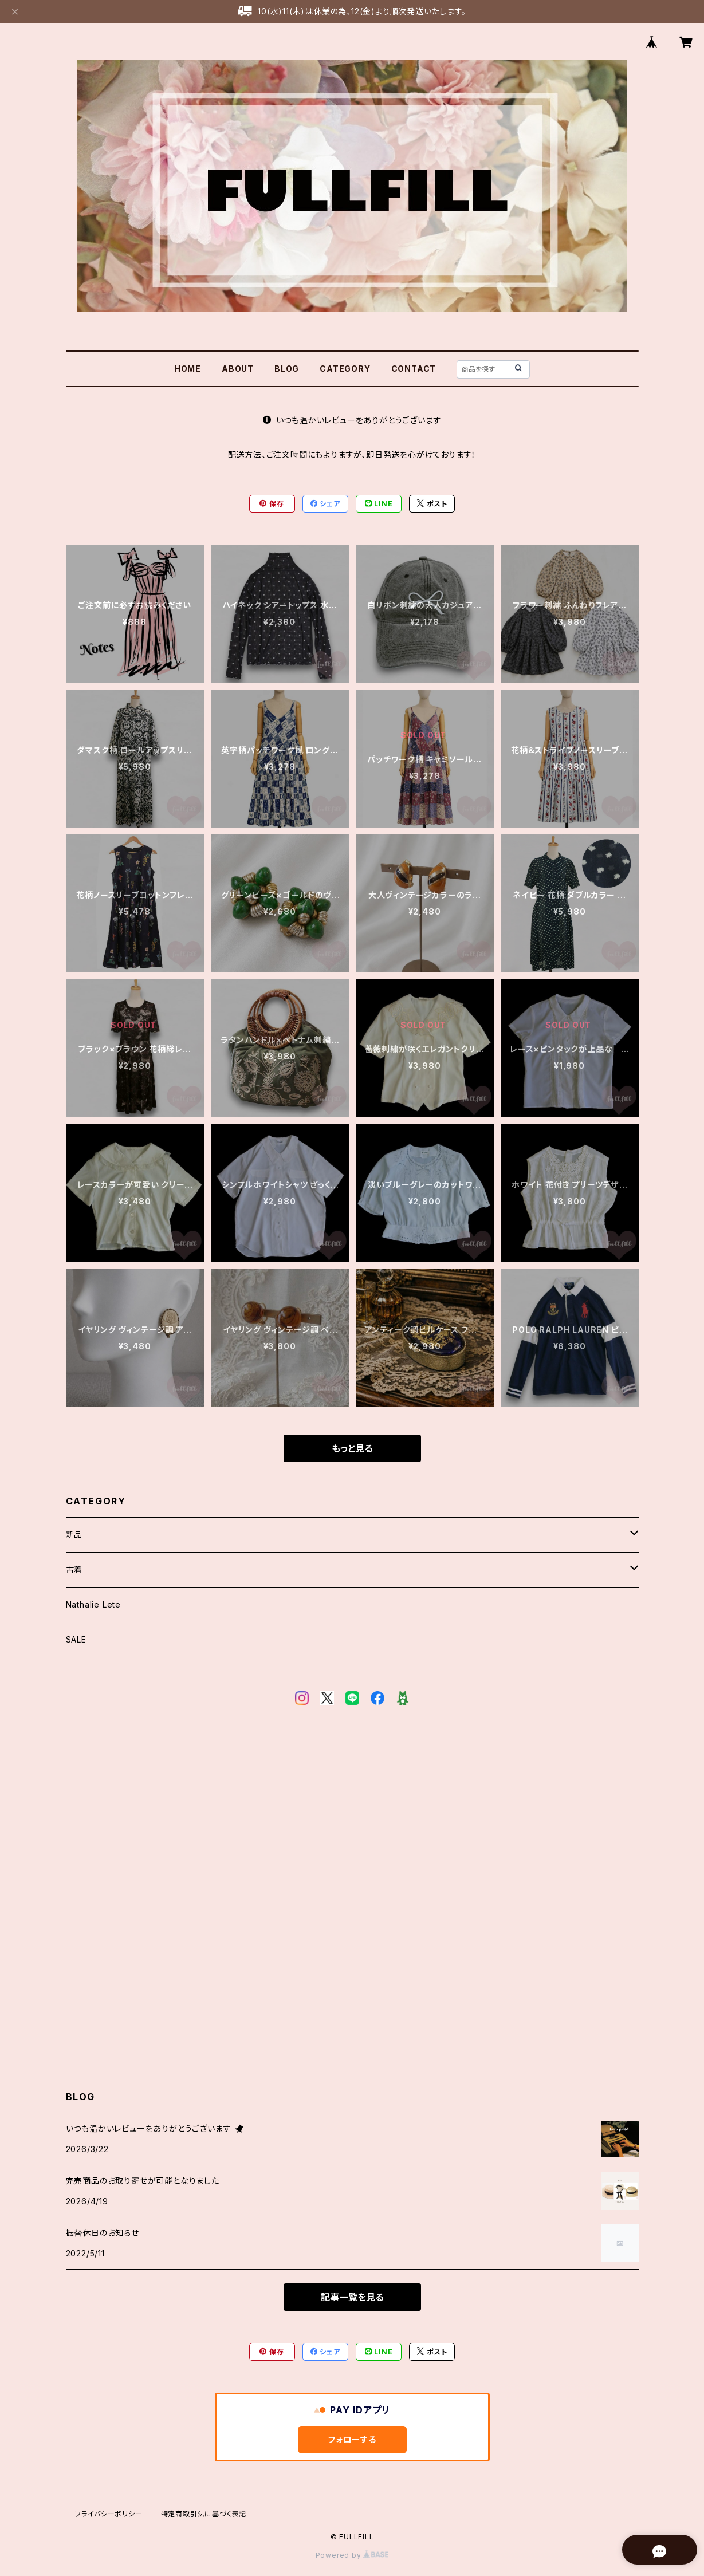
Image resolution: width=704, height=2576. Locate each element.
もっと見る (352, 1448)
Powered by (352, 2555)
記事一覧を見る (352, 2297)
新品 (74, 1534)
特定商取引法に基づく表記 (204, 2514)
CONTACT (413, 368)
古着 (74, 1569)
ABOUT (238, 368)
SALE (76, 1639)
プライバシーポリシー (109, 2514)
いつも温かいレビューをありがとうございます (352, 420)
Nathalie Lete (93, 1604)
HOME (187, 368)
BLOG (286, 368)
